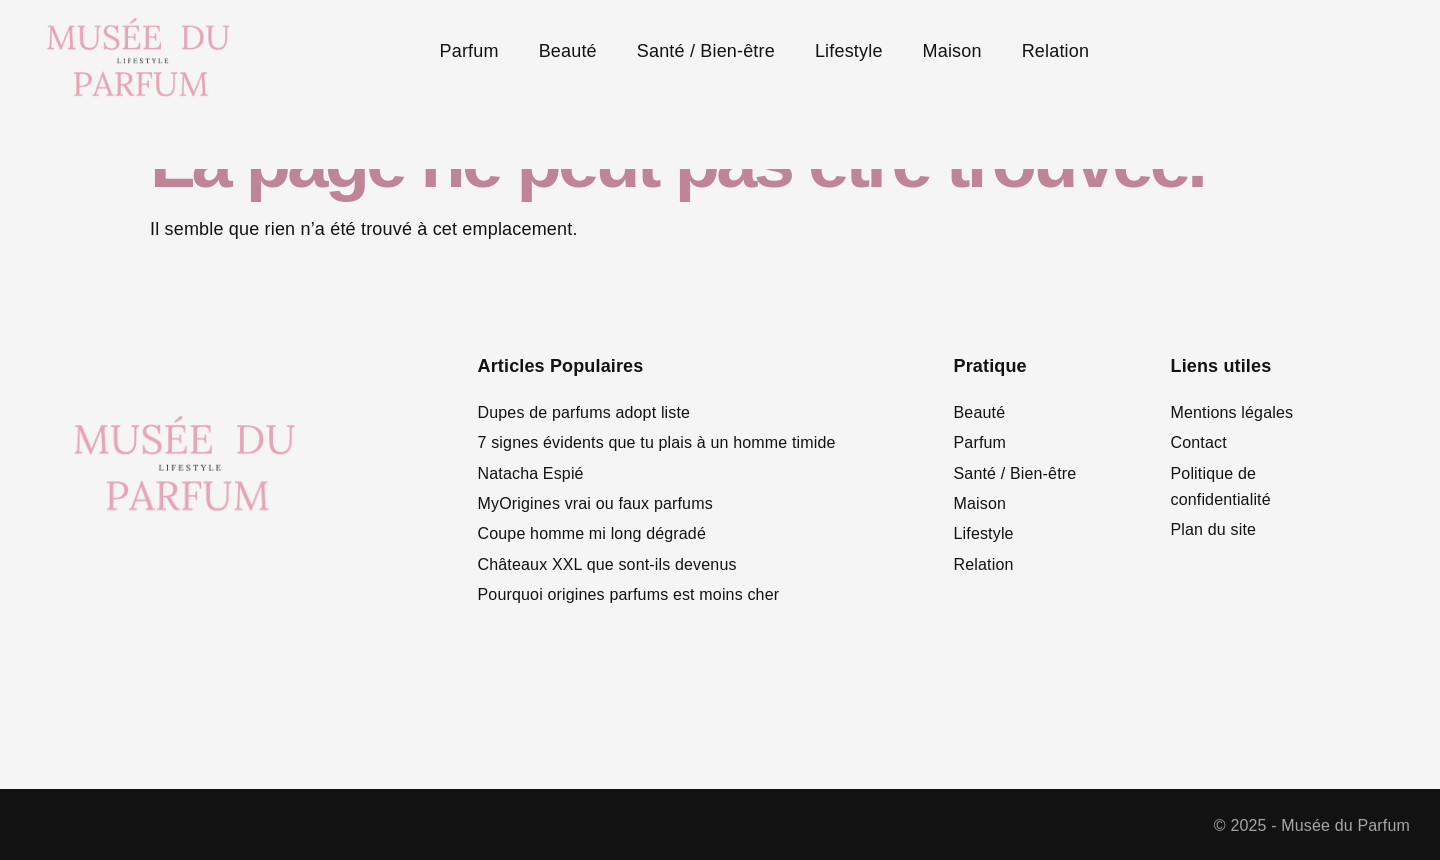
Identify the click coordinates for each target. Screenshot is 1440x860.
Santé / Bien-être (706, 51)
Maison (952, 51)
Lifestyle (849, 51)
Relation (1055, 51)
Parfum (469, 51)
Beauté (568, 51)
